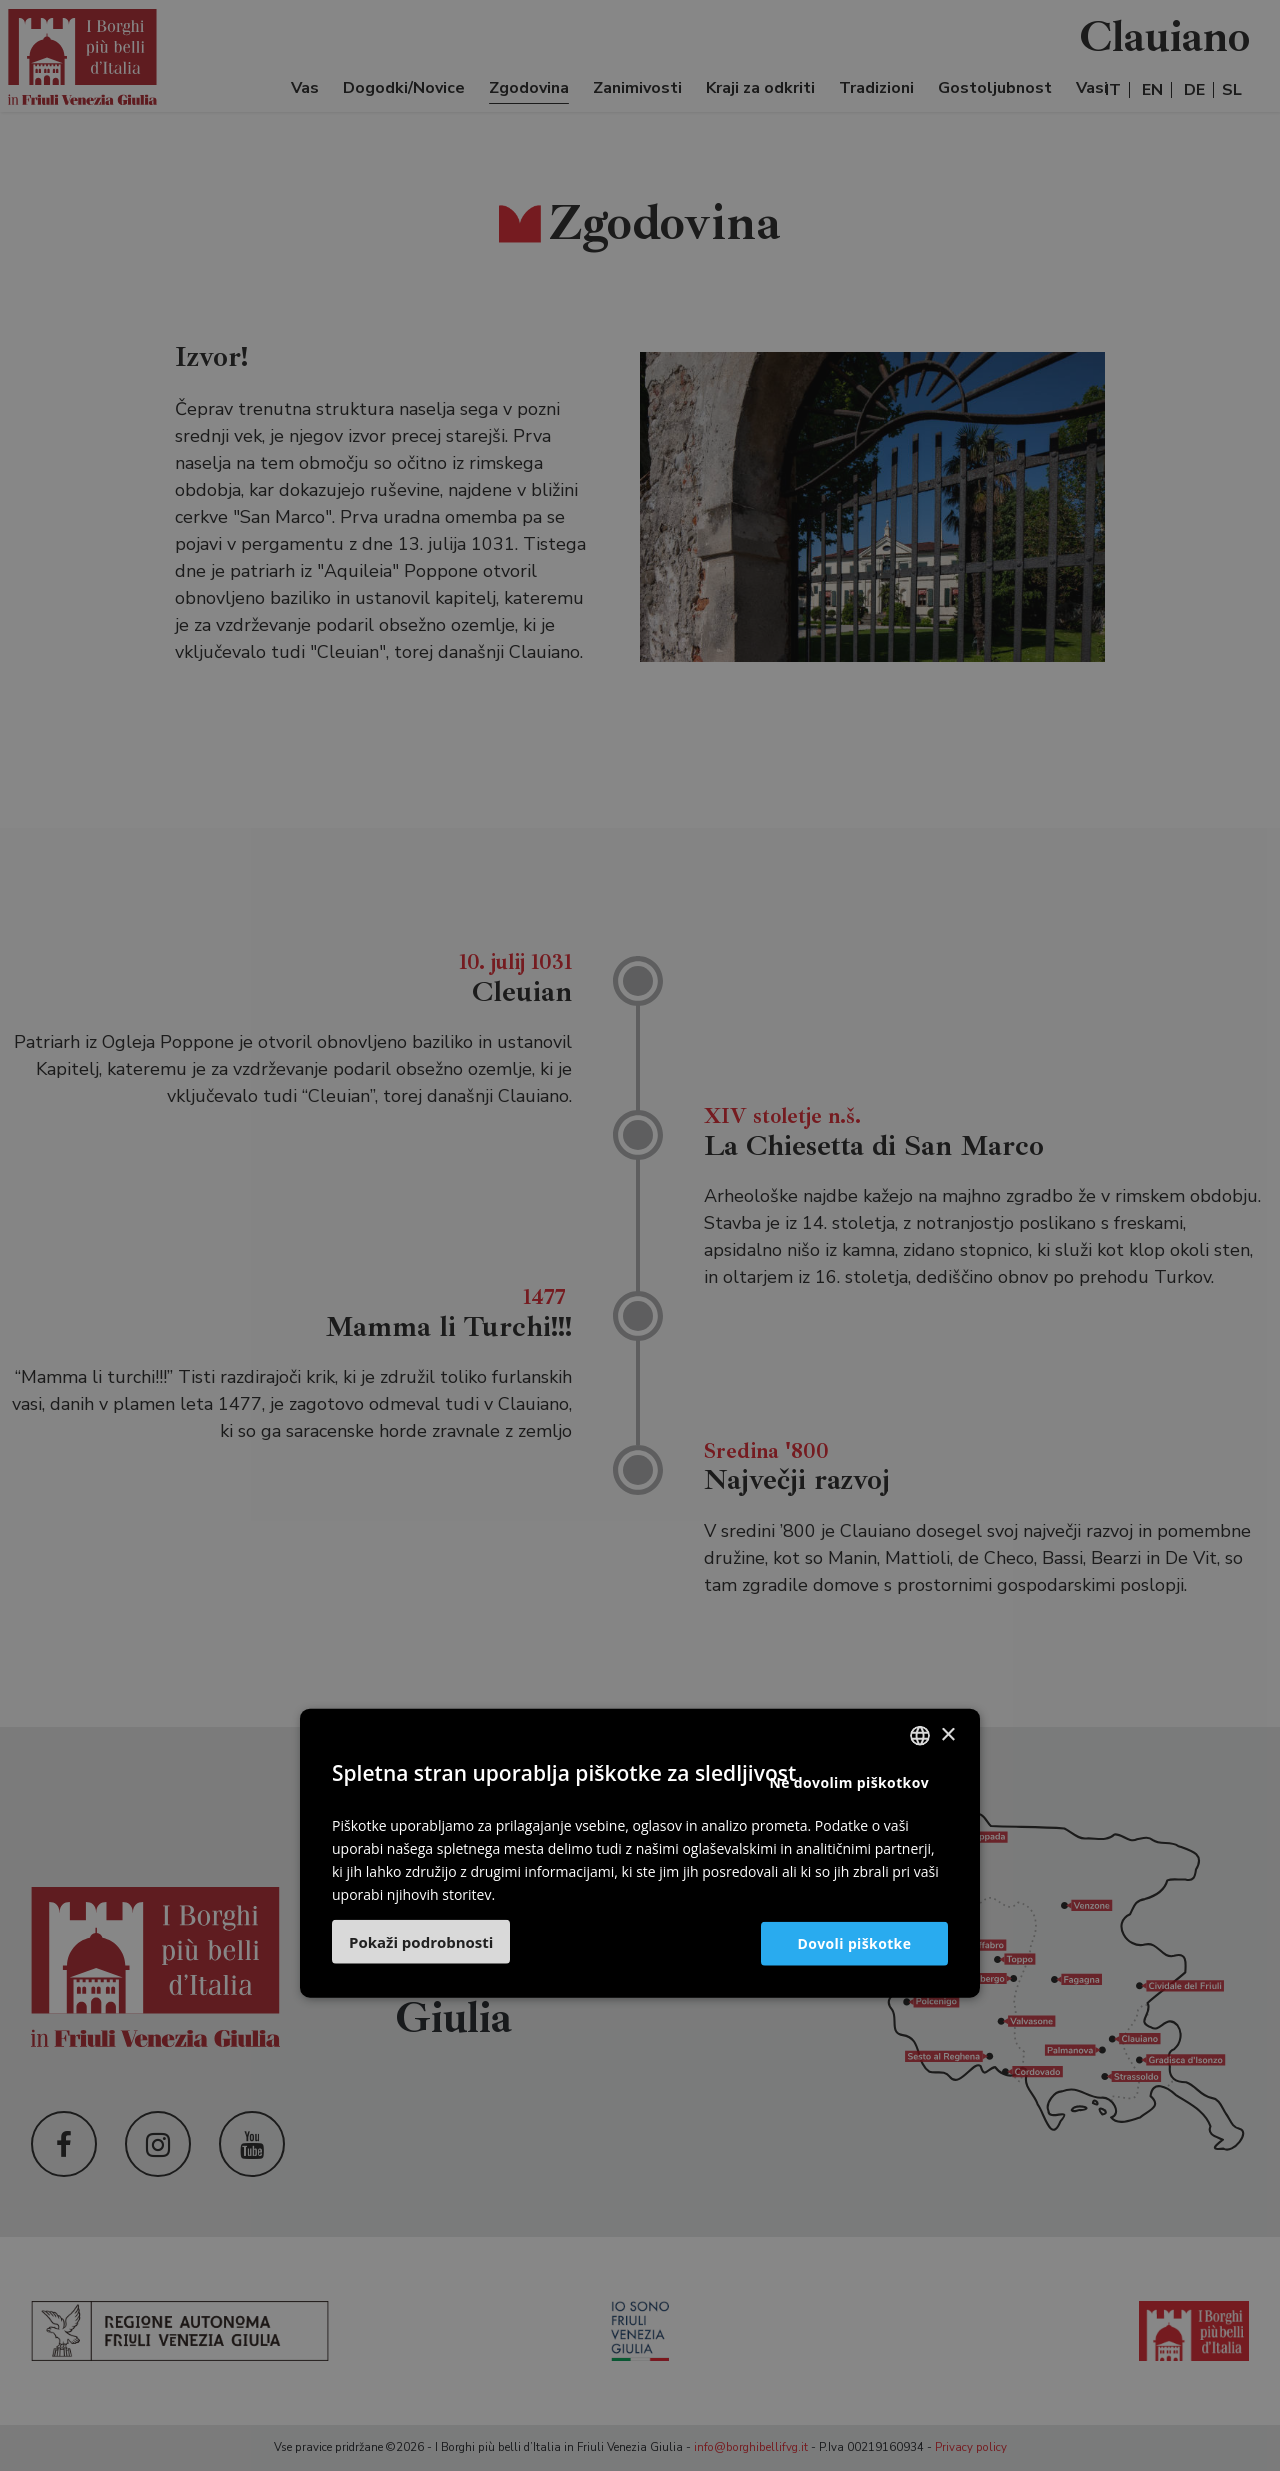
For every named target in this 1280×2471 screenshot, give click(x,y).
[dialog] (640, 1235)
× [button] (947, 1734)
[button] (421, 1942)
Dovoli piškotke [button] (853, 1942)
